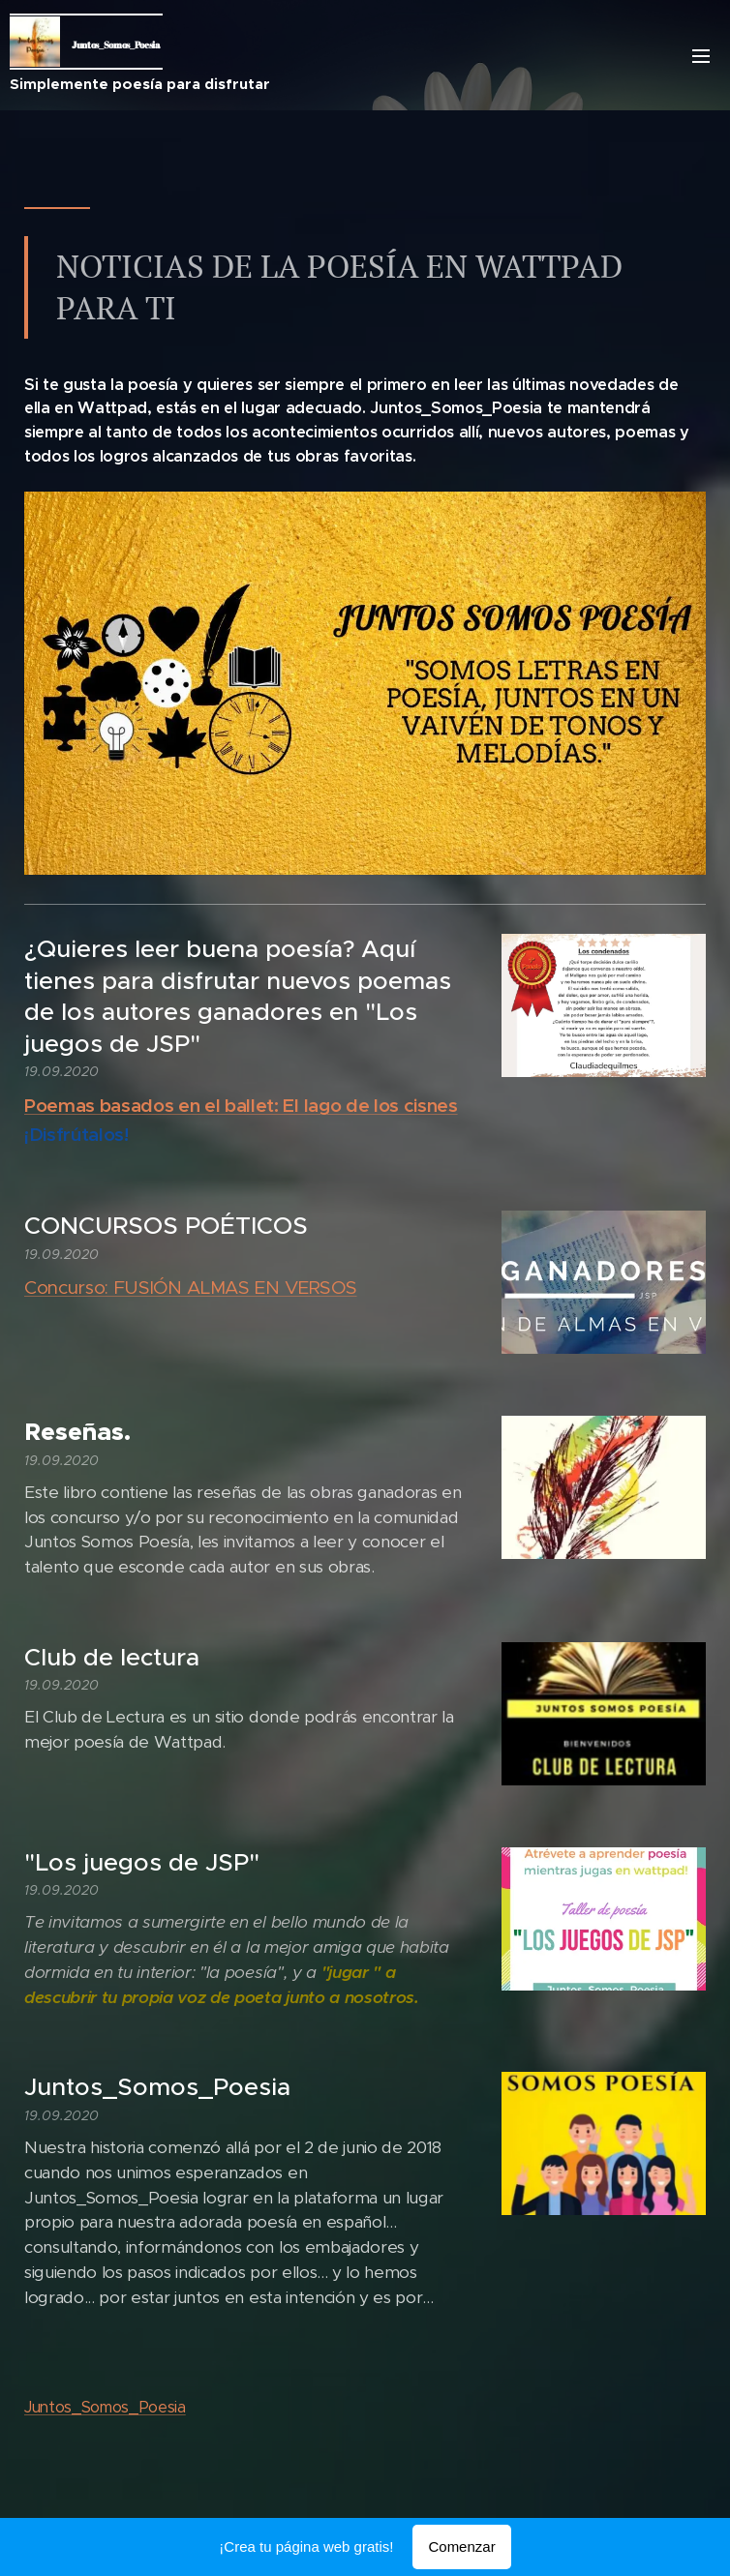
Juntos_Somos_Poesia (105, 2407)
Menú (701, 56)
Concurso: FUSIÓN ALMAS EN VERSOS (190, 1287)
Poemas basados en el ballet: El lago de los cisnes (241, 1105)
